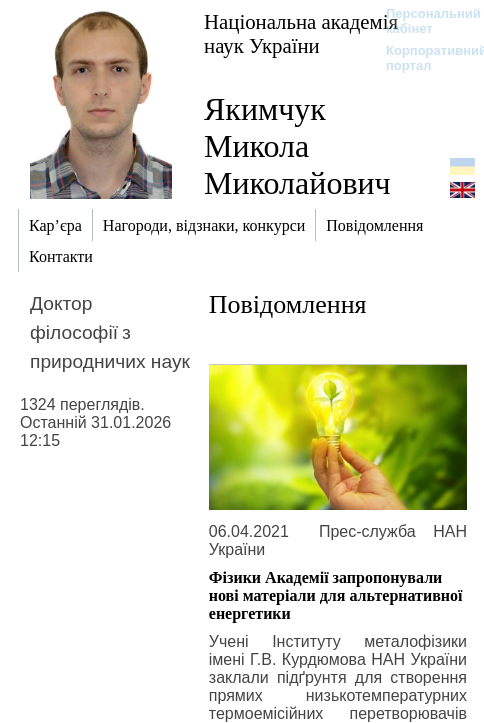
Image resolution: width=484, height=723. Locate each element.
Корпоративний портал (423, 58)
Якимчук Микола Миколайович (297, 146)
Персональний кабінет (423, 21)
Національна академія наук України (301, 33)
